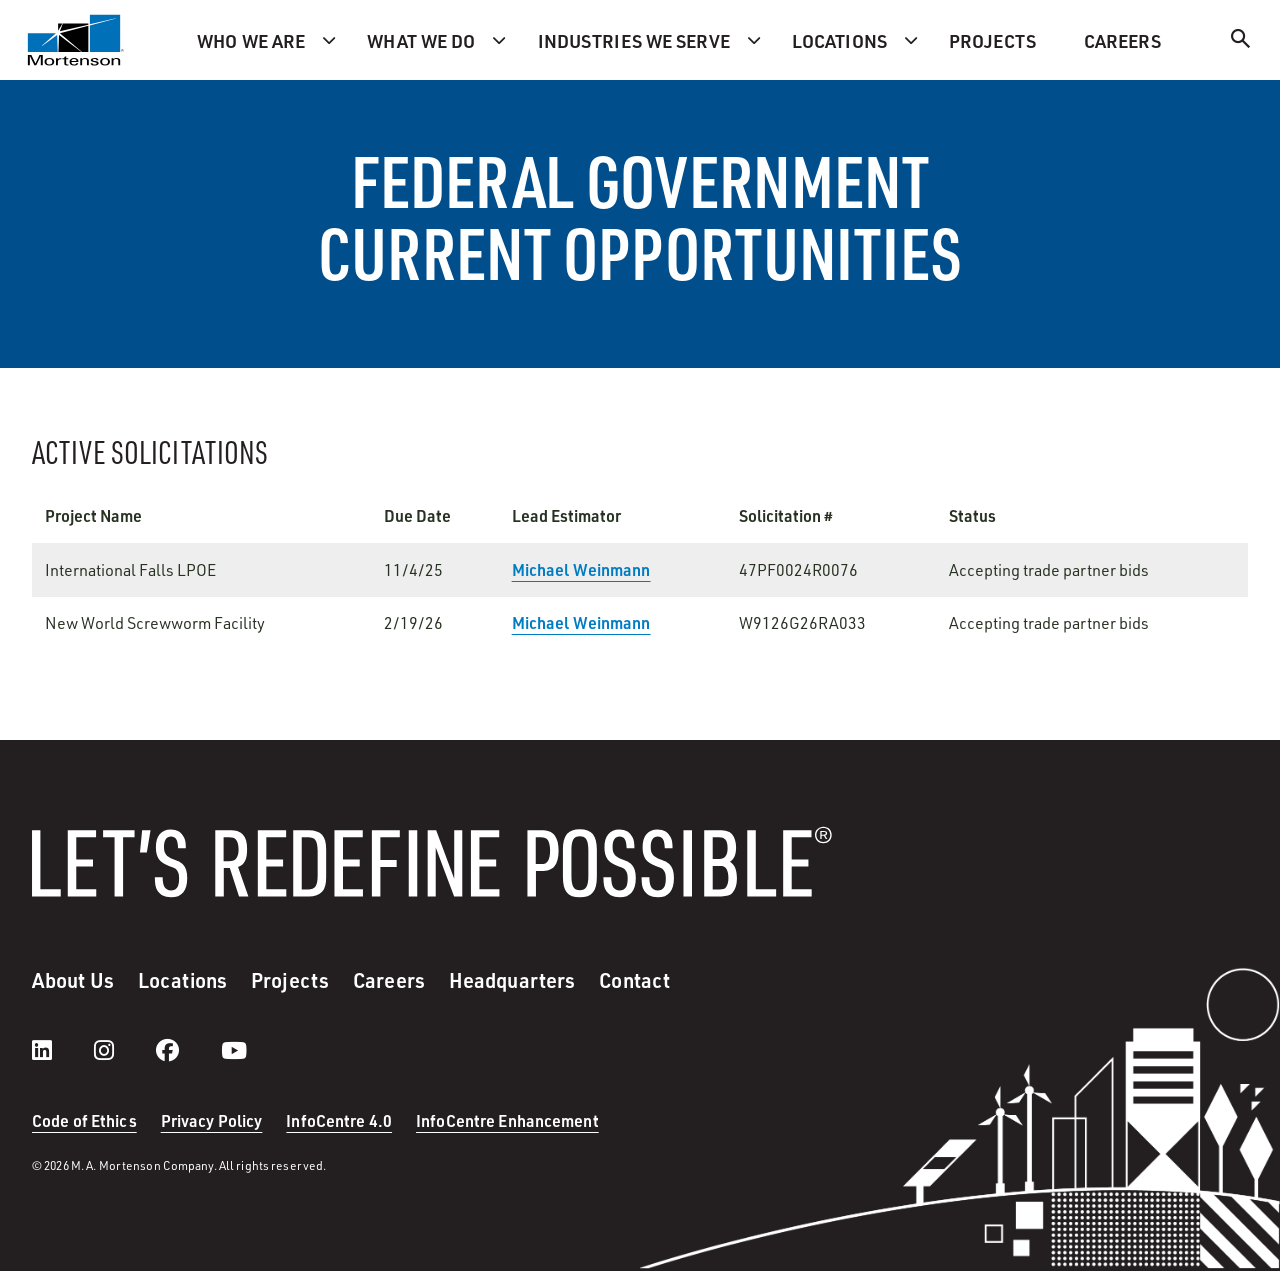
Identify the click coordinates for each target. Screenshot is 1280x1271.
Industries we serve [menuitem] (634, 40)
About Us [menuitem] (73, 980)
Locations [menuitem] (839, 40)
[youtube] (234, 1050)
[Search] (1241, 41)
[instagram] (124, 1050)
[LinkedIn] (62, 1050)
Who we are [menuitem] (251, 40)
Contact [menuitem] (634, 980)
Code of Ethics (84, 1120)
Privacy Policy (212, 1120)
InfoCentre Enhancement (507, 1120)
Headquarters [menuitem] (512, 980)
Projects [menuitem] (992, 40)
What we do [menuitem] (421, 40)
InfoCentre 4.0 (339, 1120)
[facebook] (187, 1050)
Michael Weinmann (581, 569)
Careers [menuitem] (1122, 40)
